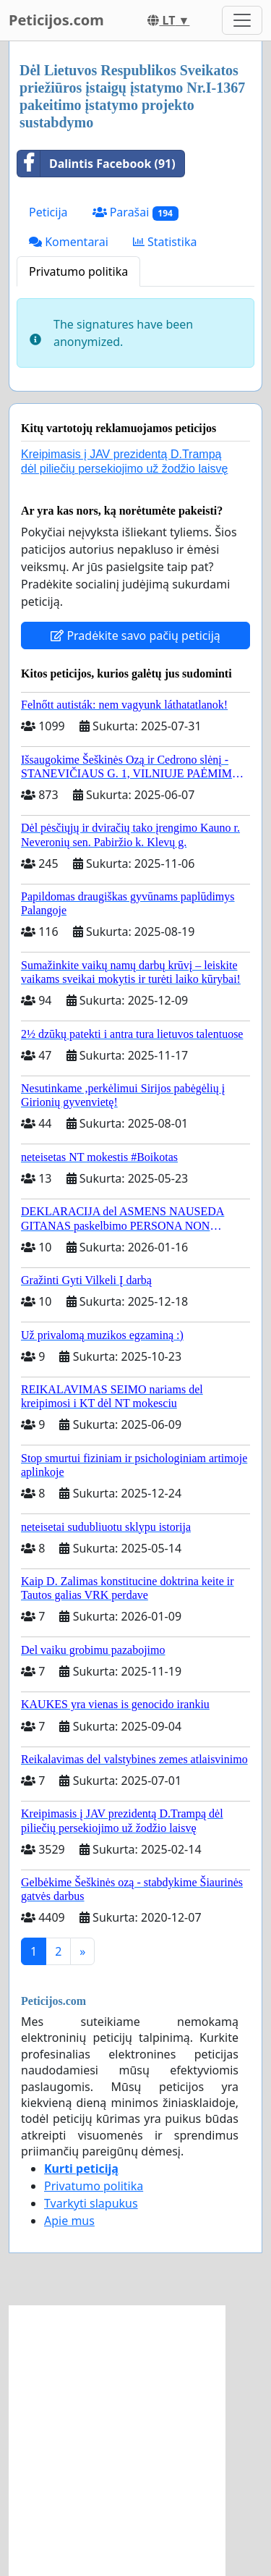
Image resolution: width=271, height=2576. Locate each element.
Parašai (135, 212)
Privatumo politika (78, 271)
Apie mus (69, 2221)
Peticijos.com (56, 20)
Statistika (165, 242)
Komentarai (68, 242)
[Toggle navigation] (242, 20)
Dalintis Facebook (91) (96, 164)
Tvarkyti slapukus (91, 2203)
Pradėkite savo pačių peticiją (135, 635)
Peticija (48, 212)
